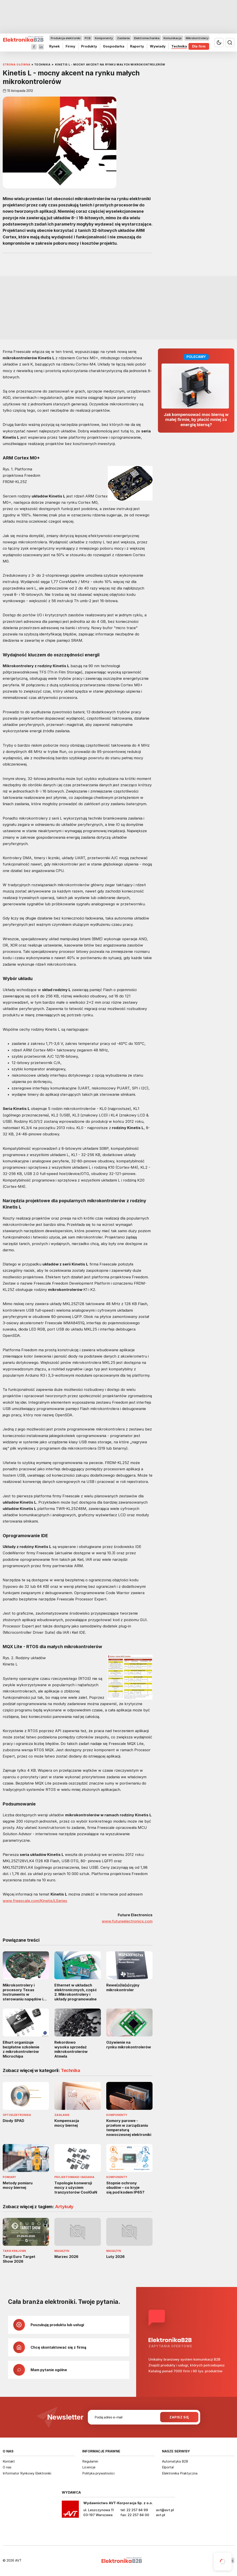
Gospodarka (113, 46)
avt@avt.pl (165, 2510)
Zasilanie (123, 38)
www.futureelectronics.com (127, 1921)
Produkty (89, 46)
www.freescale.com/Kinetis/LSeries (35, 1900)
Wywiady (158, 46)
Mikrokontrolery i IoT (200, 38)
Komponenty (104, 38)
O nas (7, 2467)
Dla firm (199, 46)
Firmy (70, 46)
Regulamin (90, 2461)
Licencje (88, 2467)
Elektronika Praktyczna (179, 2473)
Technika (179, 46)
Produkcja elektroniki (65, 38)
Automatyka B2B (175, 2461)
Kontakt (9, 2461)
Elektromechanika (146, 38)
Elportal (168, 2467)
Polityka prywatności (98, 2473)
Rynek (54, 46)
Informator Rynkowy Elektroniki (27, 2473)
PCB (88, 38)
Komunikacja (173, 38)
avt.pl (160, 2515)
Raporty (137, 46)
